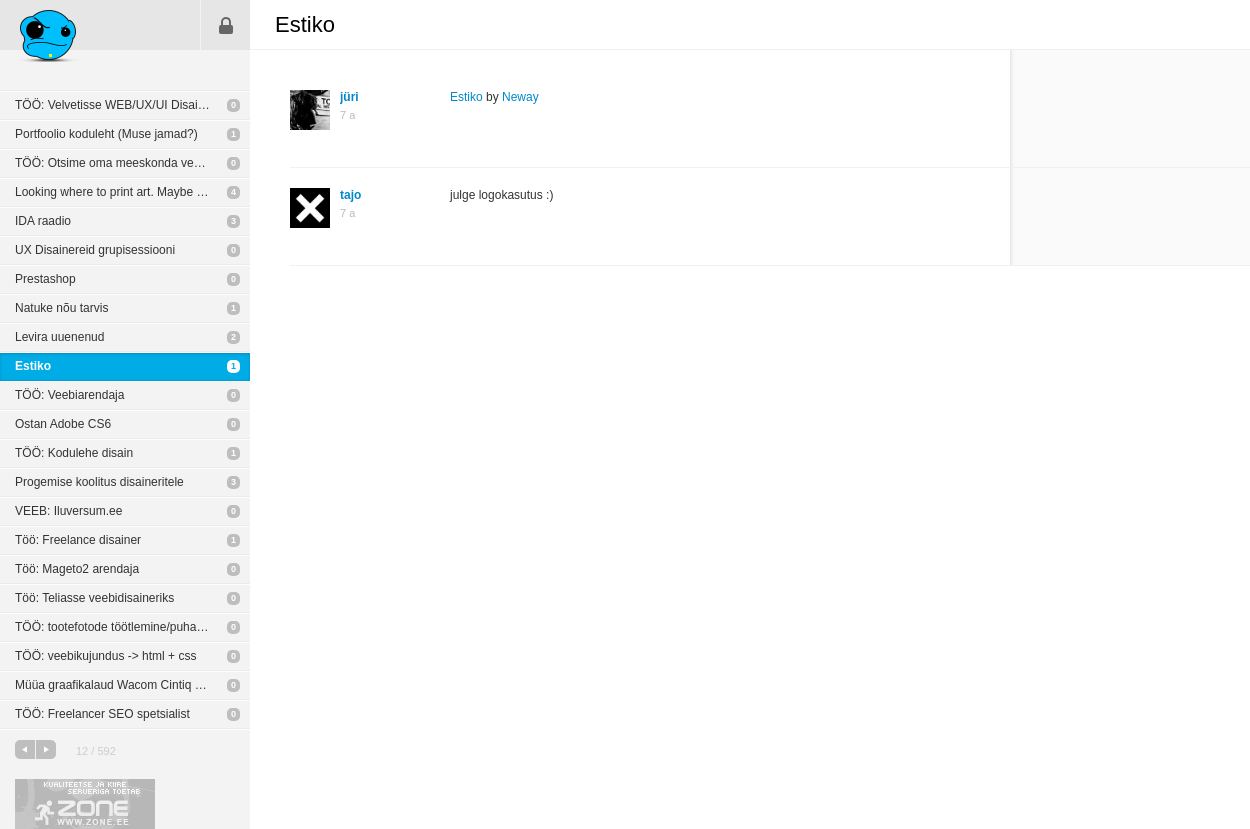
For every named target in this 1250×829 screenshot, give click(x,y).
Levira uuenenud (59, 337)
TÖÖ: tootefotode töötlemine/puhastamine (126, 627)
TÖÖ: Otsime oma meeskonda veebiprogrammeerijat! (132, 163)
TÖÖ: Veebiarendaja (69, 395)
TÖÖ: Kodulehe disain (74, 453)
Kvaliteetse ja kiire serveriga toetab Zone (85, 804)
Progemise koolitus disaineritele (99, 482)
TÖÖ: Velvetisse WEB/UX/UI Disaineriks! (124, 105)
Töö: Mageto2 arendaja (77, 569)
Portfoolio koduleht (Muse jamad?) (106, 134)
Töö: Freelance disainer (78, 540)
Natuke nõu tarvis (61, 308)
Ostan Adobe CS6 (63, 424)
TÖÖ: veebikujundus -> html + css (105, 656)
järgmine (46, 749)
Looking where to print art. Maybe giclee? (124, 192)
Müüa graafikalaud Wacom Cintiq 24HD (120, 685)
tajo (350, 195)
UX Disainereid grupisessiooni (95, 250)
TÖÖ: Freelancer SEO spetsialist (102, 714)
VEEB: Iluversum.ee (68, 511)
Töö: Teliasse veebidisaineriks (94, 598)
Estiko (33, 366)
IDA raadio (43, 221)
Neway (520, 97)
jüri (349, 97)
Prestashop (45, 279)
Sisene (226, 25)
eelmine (25, 749)
